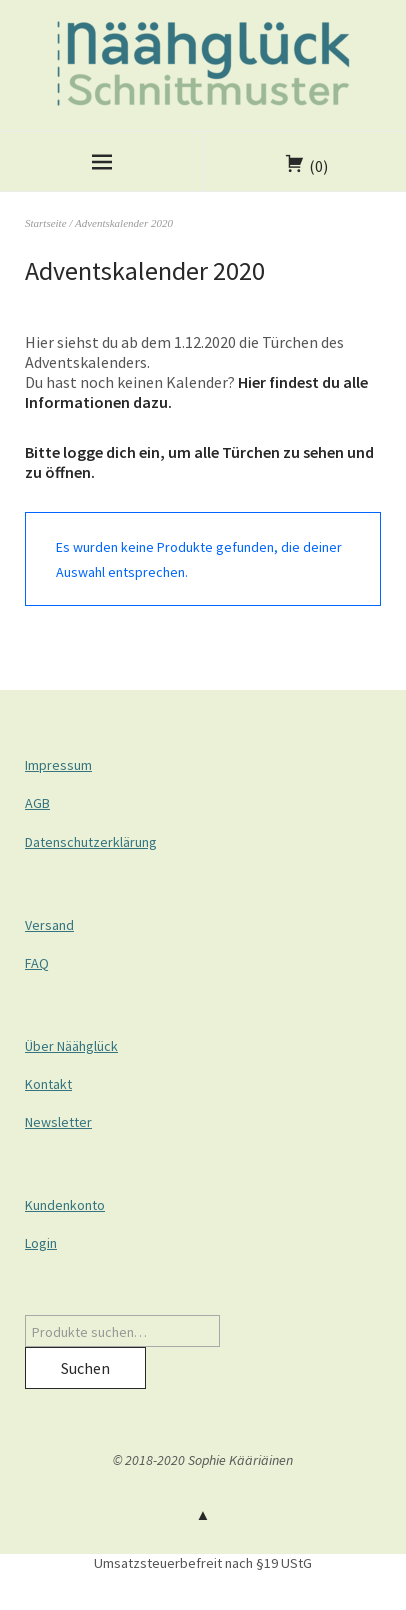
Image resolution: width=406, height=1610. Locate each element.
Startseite (46, 223)
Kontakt (48, 1084)
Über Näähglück (71, 1046)
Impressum (58, 765)
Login (41, 1243)
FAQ (37, 963)
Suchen (85, 1368)
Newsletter (58, 1122)
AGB (37, 803)
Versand (49, 925)
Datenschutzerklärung (91, 842)
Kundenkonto (65, 1205)
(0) (318, 166)
